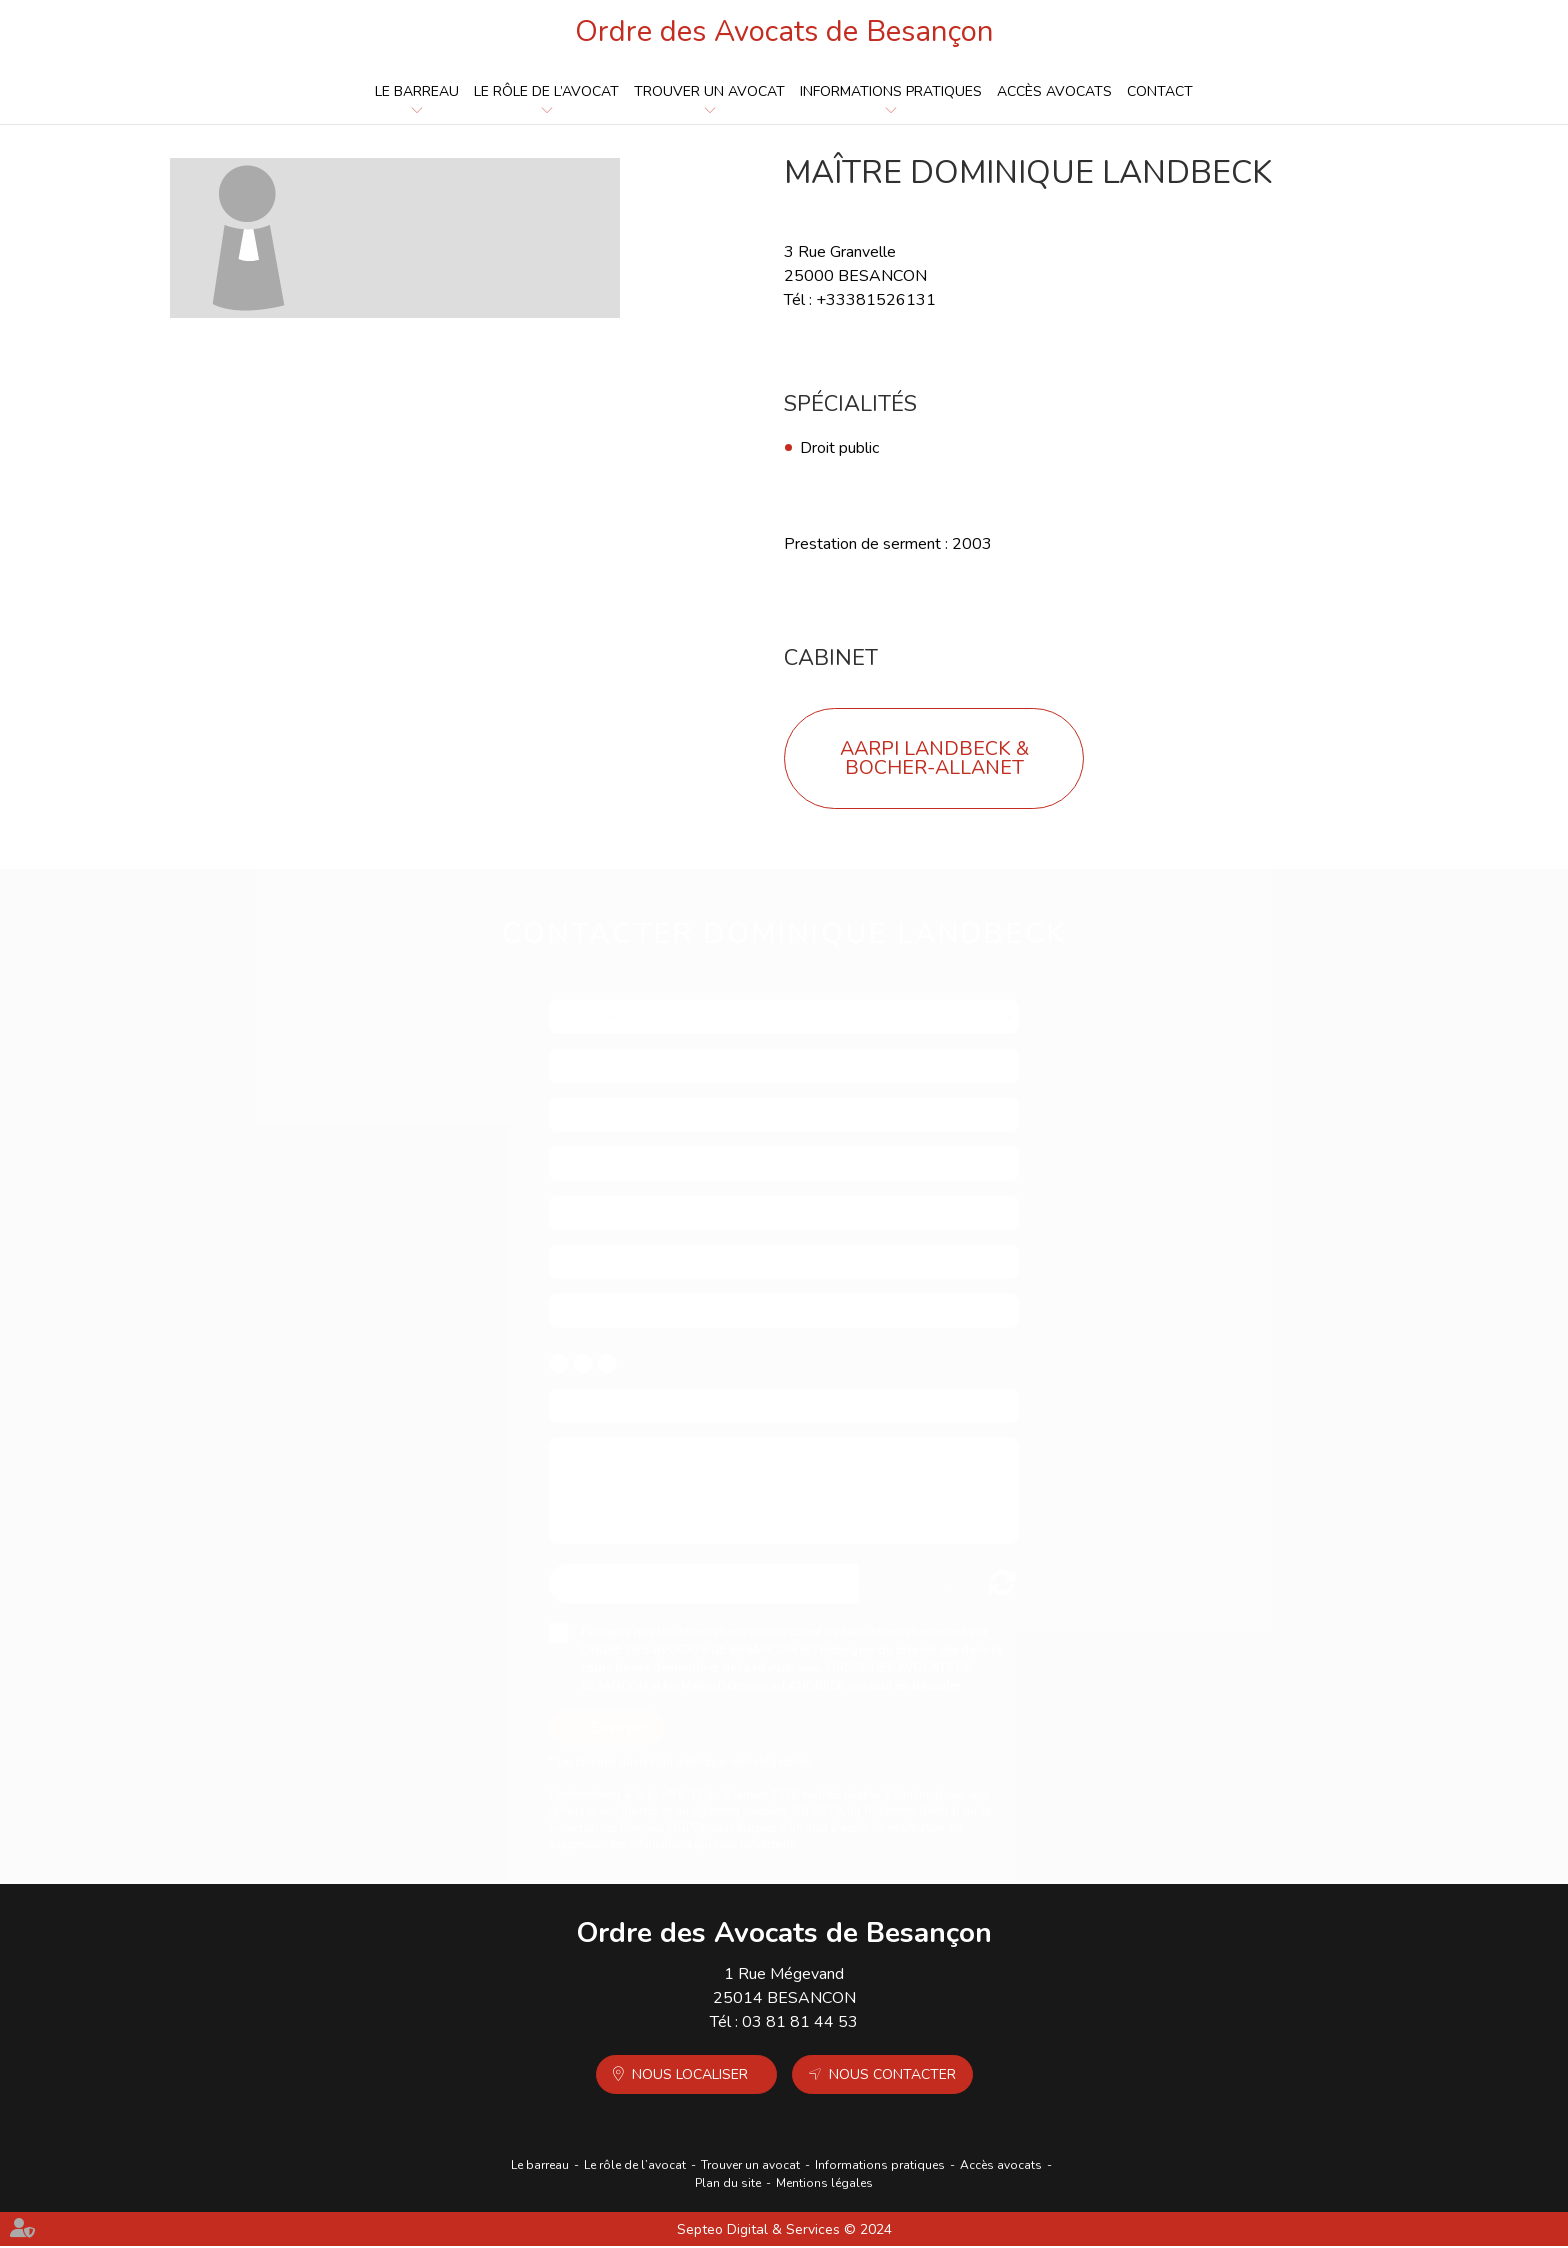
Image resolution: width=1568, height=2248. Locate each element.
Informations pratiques (891, 92)
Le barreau (417, 92)
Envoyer (618, 1711)
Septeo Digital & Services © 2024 (784, 2231)
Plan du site (728, 2185)
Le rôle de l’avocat (546, 92)
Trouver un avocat (709, 92)
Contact (1160, 92)
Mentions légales (824, 2185)
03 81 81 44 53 (800, 2025)
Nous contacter (892, 2076)
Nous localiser (690, 2076)
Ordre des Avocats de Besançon (784, 32)
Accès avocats (1054, 92)
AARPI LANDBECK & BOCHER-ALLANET (934, 760)
